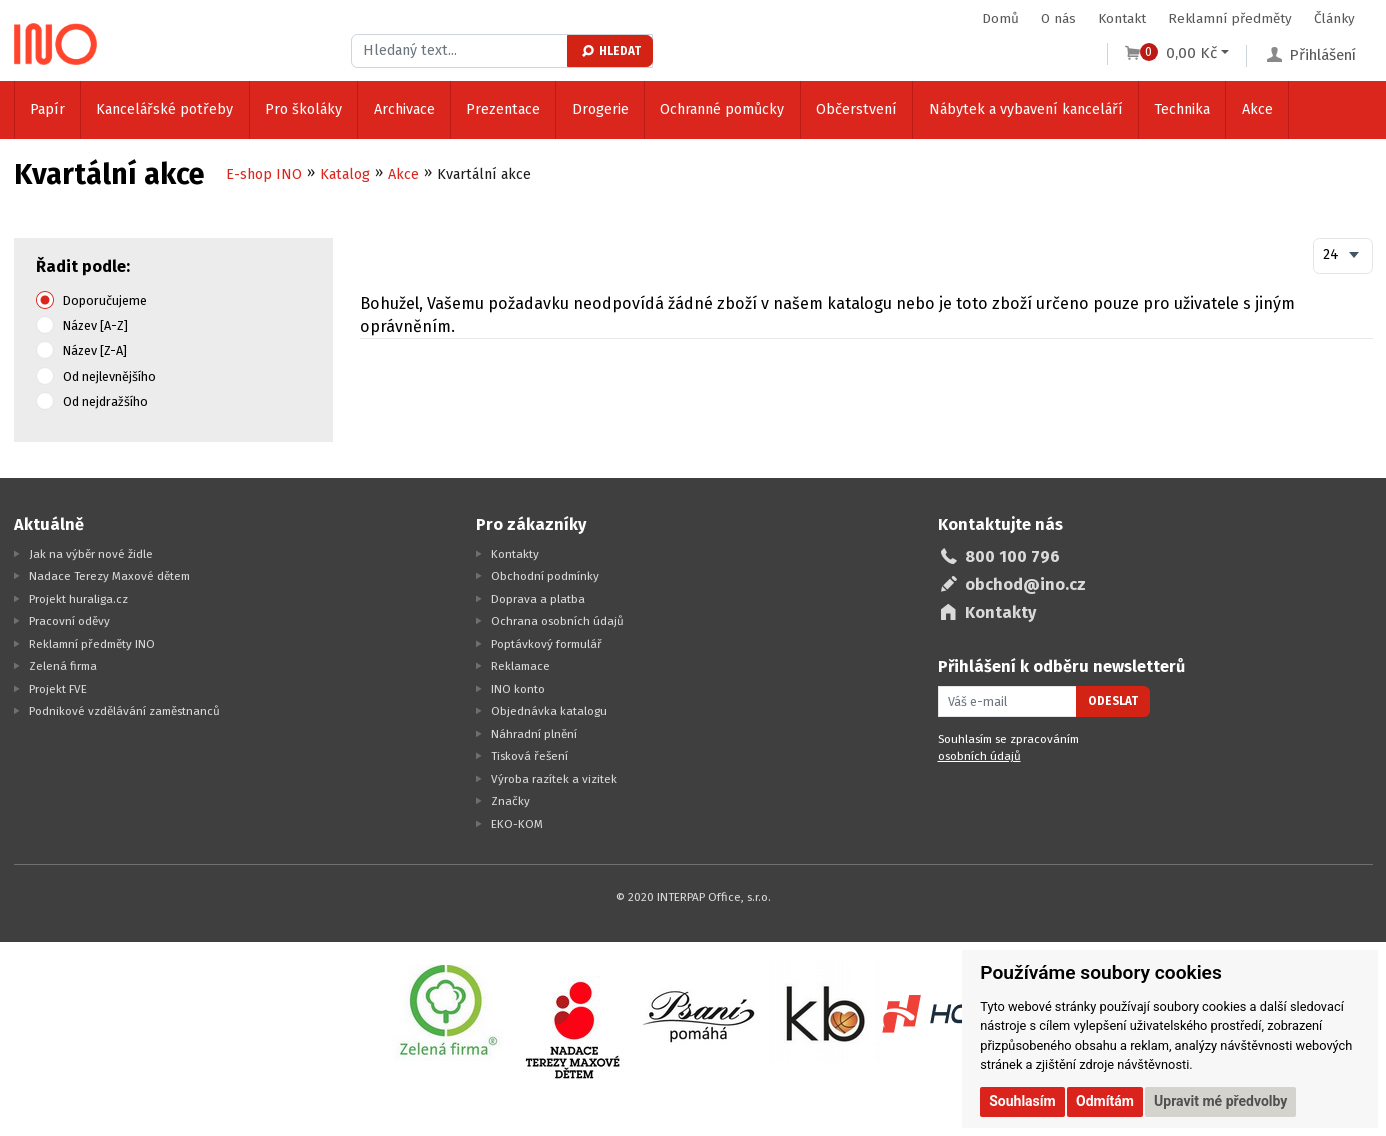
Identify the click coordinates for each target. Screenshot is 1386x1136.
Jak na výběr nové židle (91, 554)
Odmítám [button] (1105, 1101)
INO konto (518, 689)
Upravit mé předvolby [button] (1220, 1101)
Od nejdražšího (105, 401)
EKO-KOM (517, 824)
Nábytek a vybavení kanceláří (1026, 109)
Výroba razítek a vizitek (554, 779)
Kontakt (1122, 18)
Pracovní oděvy (69, 621)
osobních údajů (979, 756)
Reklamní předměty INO (92, 644)
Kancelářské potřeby (164, 109)
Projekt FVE (58, 689)
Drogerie (600, 109)
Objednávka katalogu (549, 711)
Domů (1000, 18)
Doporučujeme (105, 300)
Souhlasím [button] (1022, 1101)
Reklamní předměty (1230, 18)
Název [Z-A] (95, 350)
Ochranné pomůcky (722, 109)
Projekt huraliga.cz (78, 599)
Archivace (404, 109)
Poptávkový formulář (546, 644)
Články (1334, 18)
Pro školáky (303, 109)
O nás (1058, 18)
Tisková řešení (529, 756)
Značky (510, 801)
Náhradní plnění (534, 734)
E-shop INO (264, 174)
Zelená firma (63, 666)
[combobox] (1343, 256)
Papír (47, 109)
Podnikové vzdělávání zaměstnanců (124, 711)
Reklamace (520, 666)
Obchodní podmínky (545, 576)
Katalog (345, 174)
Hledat (610, 51)
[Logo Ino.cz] (56, 44)
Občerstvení (856, 109)
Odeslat (1113, 701)
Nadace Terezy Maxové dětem (109, 576)
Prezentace (503, 109)
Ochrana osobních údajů (557, 621)
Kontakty (515, 554)
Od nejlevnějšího (109, 376)
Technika (1182, 109)
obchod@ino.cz (1025, 584)
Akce (1257, 109)
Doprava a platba (538, 599)
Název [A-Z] (95, 325)
